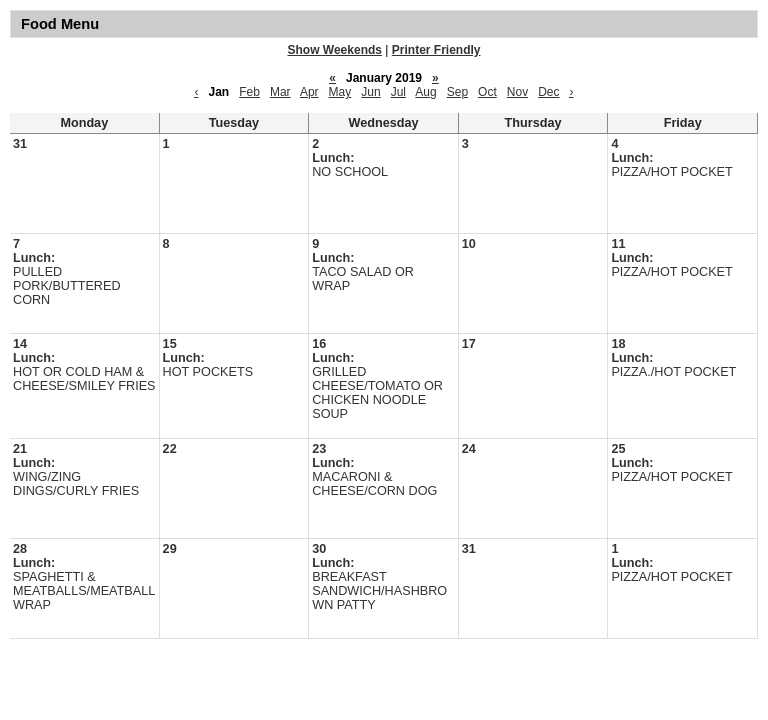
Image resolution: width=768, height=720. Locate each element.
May (340, 92)
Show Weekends (335, 50)
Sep (457, 92)
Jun (370, 92)
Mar (280, 92)
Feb (249, 92)
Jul (398, 92)
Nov (517, 92)
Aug (425, 92)
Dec (548, 92)
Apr (309, 92)
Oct (487, 92)
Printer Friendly (436, 50)
